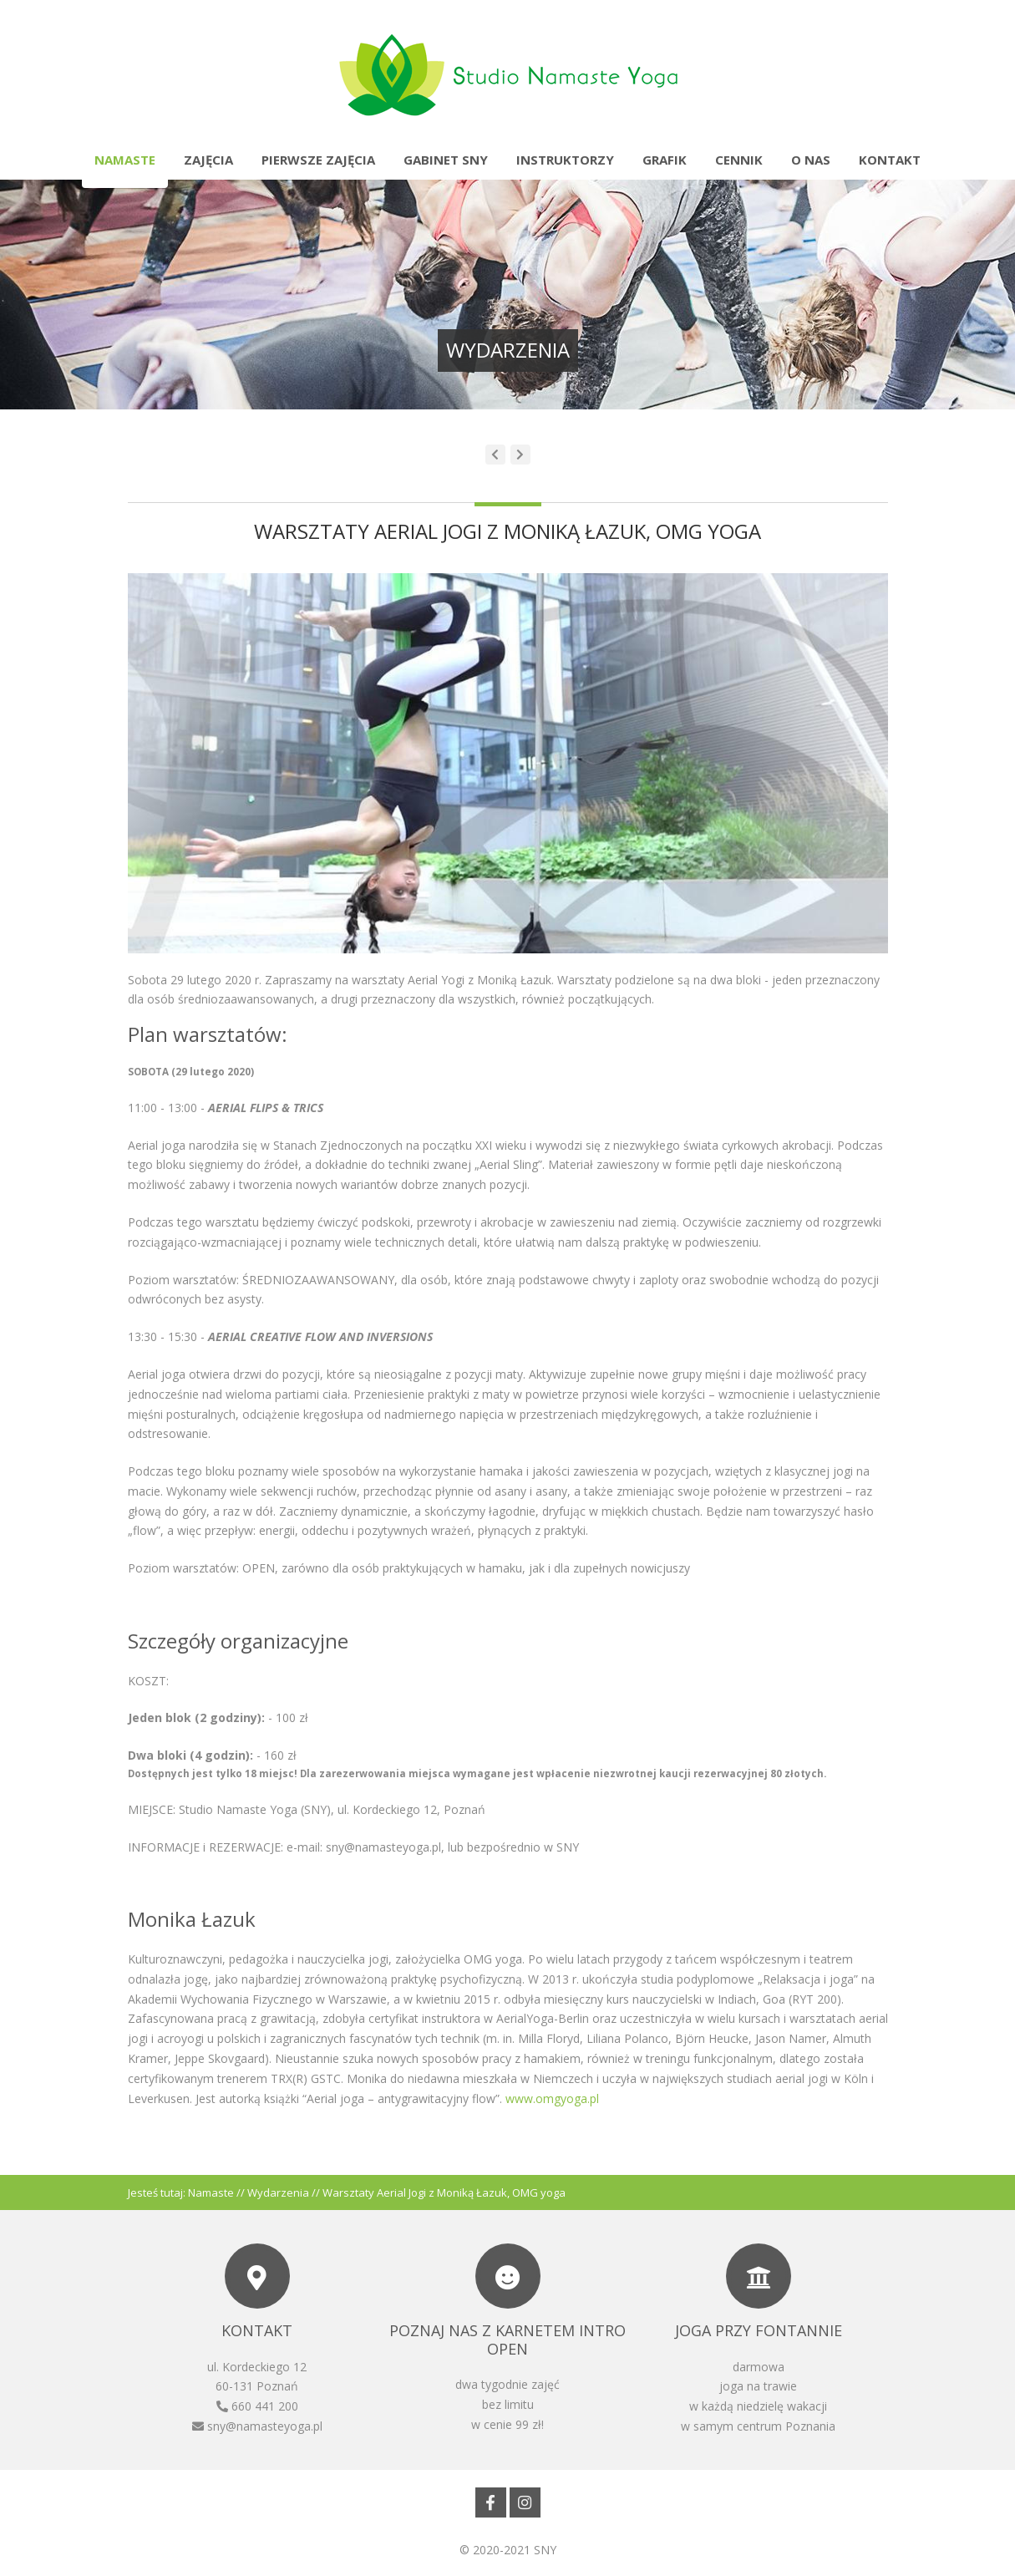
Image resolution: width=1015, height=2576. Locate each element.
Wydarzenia (278, 2192)
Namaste (124, 159)
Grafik (664, 159)
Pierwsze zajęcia (318, 159)
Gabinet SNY (445, 159)
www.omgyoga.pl (552, 2098)
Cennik (739, 159)
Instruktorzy (565, 159)
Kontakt (890, 159)
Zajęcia (208, 159)
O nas (810, 159)
